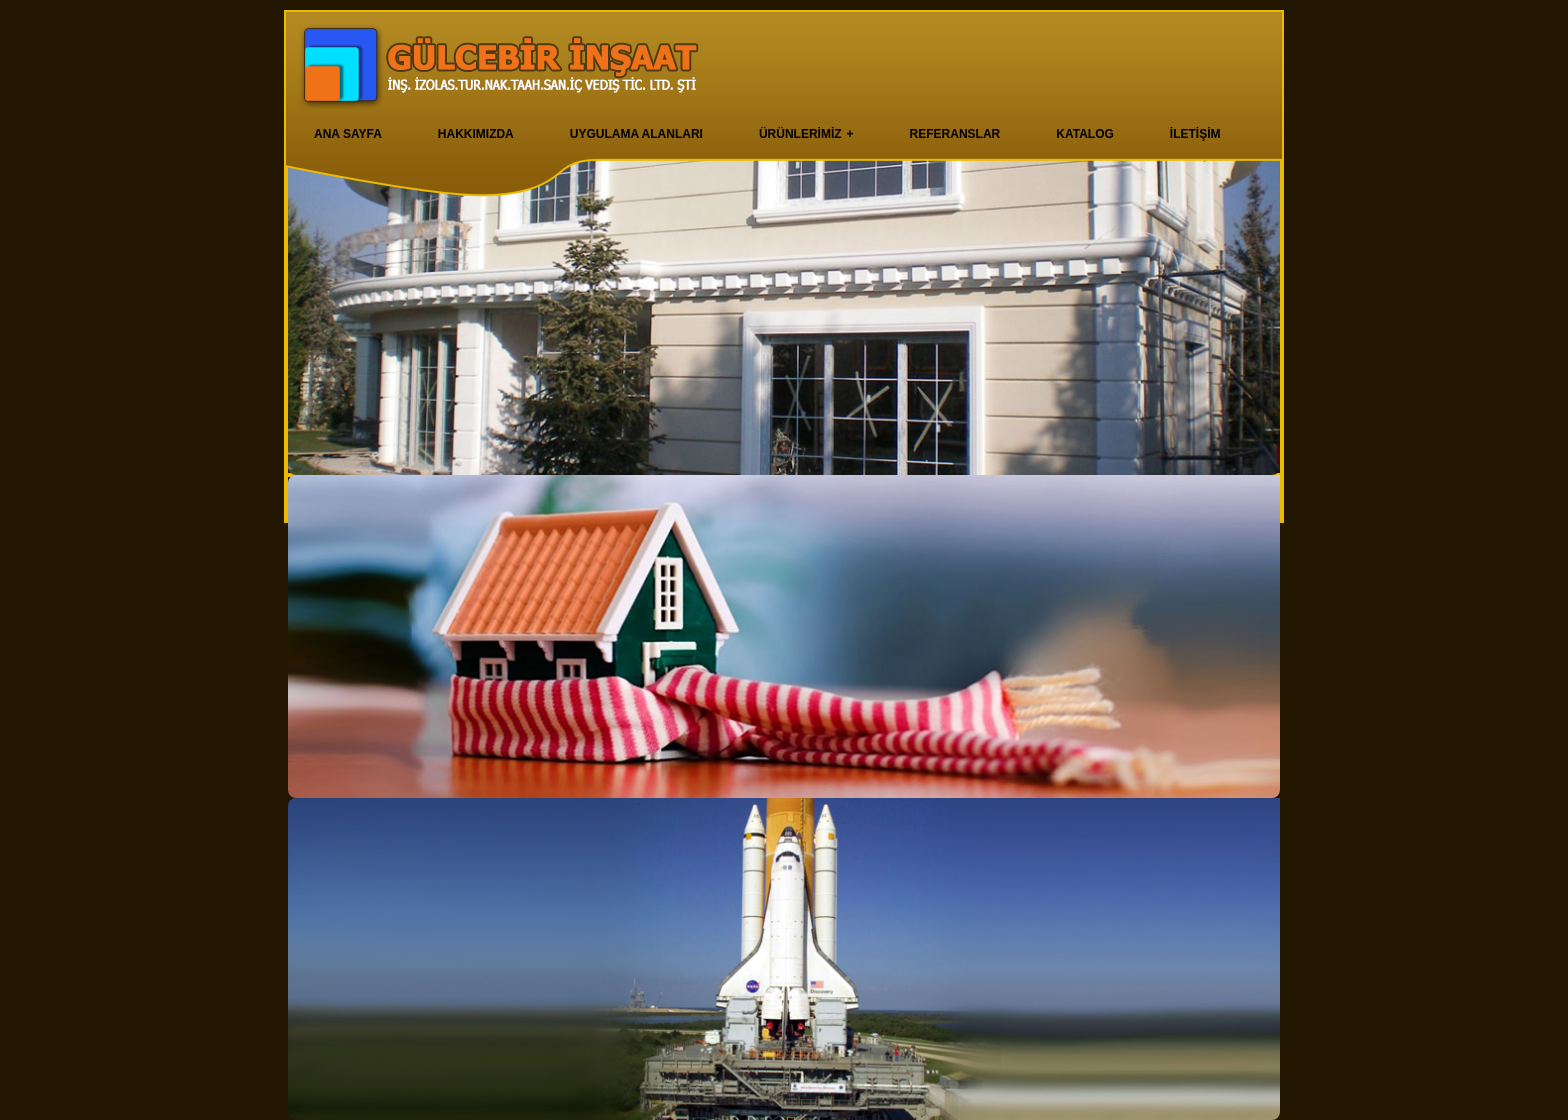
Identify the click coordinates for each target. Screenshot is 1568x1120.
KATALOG (1085, 134)
